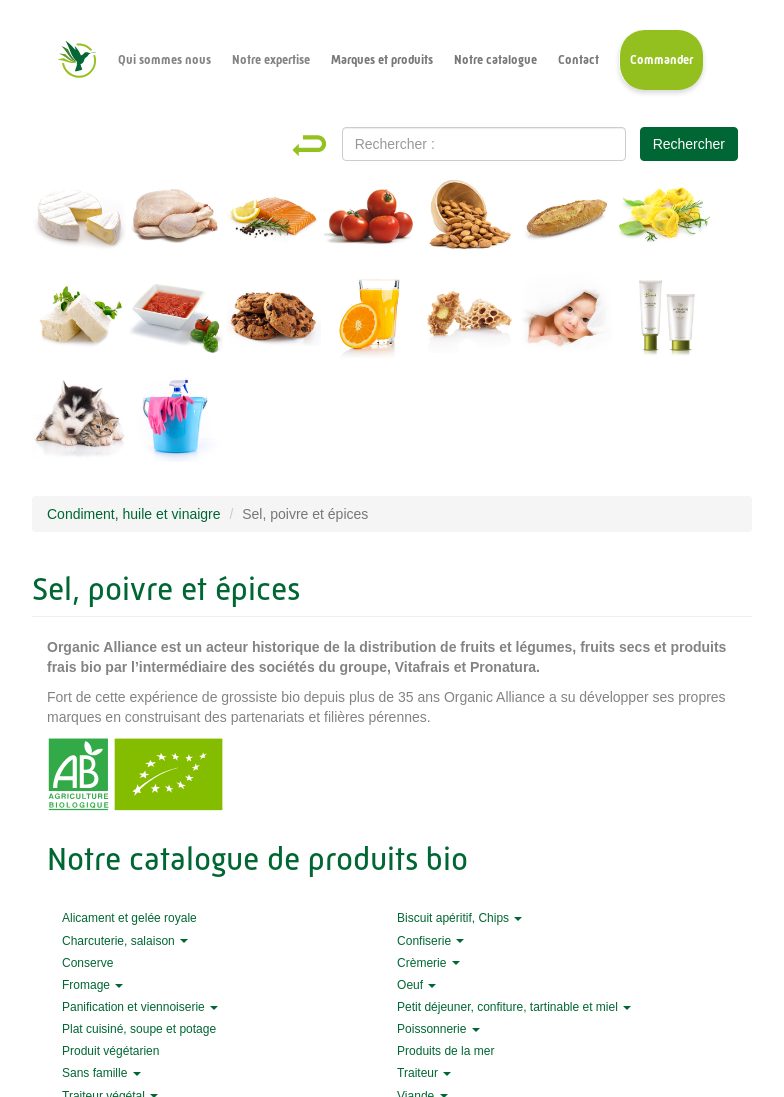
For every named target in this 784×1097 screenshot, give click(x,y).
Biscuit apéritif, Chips (459, 918)
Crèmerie (428, 963)
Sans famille (101, 1073)
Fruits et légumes (371, 221)
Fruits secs (469, 221)
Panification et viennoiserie (140, 1007)
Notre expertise (271, 60)
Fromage (92, 985)
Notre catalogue (495, 60)
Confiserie (430, 941)
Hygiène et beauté (664, 321)
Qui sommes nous (164, 60)
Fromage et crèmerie (79, 221)
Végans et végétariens (79, 321)
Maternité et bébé (566, 321)
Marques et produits (382, 60)
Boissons (371, 321)
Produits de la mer (274, 221)
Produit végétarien (110, 1051)
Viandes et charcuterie (176, 221)
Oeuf (416, 985)
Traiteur (424, 1073)
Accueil (77, 60)
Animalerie (79, 421)
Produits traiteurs (664, 221)
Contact (578, 60)
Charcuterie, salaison (125, 941)
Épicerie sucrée (274, 321)
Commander (661, 60)
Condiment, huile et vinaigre (134, 514)
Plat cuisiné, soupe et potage (139, 1029)
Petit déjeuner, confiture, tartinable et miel (514, 1007)
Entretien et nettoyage (176, 421)
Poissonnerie (438, 1029)
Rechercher (689, 144)
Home (327, 145)
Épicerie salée (176, 321)
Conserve (87, 963)
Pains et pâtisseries (566, 221)
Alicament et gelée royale (469, 321)
